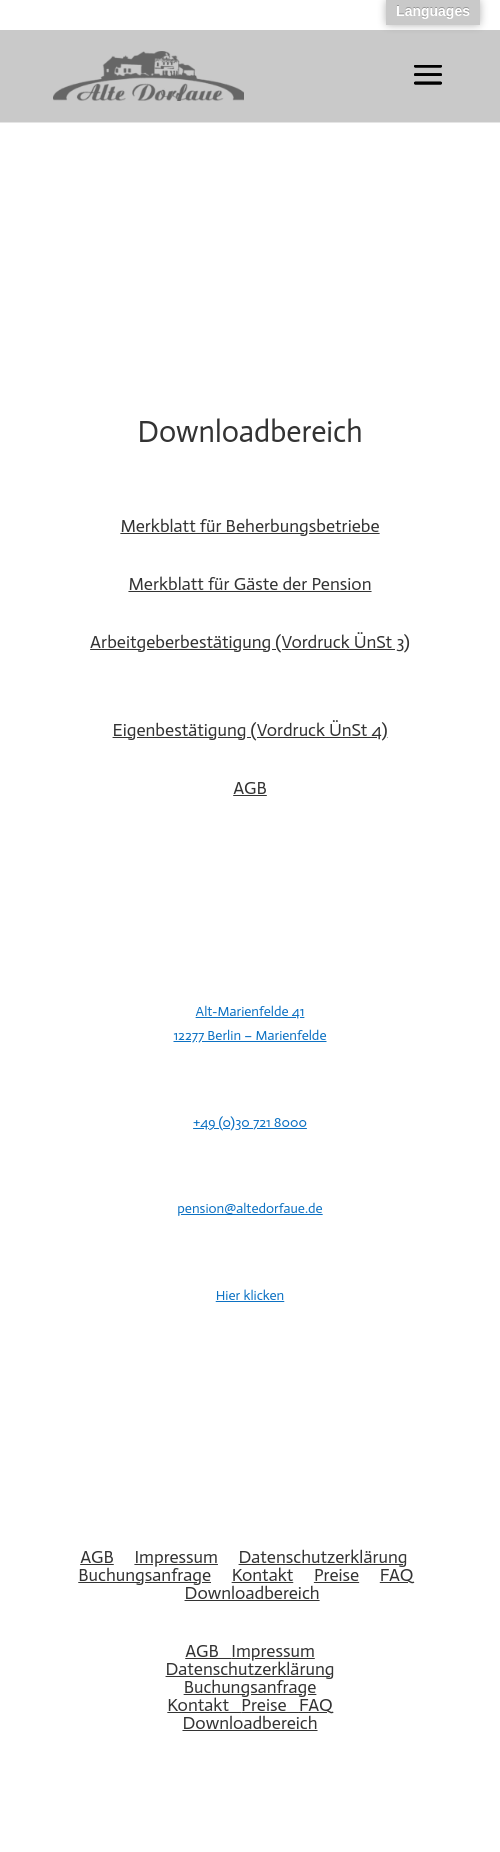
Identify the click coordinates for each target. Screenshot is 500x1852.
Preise (336, 1575)
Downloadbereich (252, 1593)
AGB (250, 788)
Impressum (176, 1557)
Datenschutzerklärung (323, 1557)
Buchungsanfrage (144, 1575)
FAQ (397, 1575)
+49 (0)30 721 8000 (250, 1122)
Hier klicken (250, 1295)
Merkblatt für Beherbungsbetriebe (249, 526)
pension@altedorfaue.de (249, 1208)
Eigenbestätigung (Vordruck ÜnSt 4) (250, 730)
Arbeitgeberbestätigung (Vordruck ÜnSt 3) (250, 642)
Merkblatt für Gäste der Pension (249, 584)
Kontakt (263, 1575)
